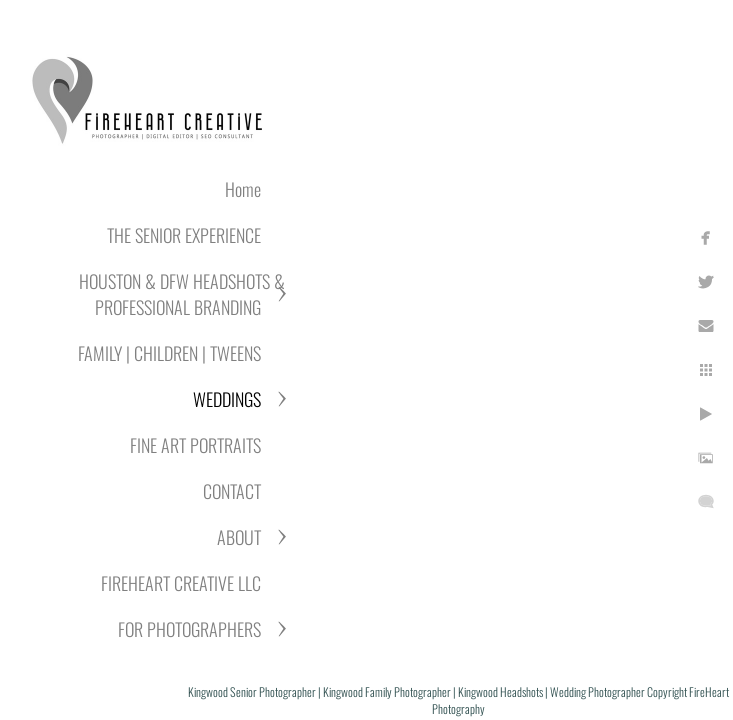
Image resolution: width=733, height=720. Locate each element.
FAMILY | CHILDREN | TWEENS (169, 353)
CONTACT (232, 491)
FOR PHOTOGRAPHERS (189, 629)
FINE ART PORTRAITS (195, 445)
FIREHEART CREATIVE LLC (181, 583)
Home (243, 189)
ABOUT (239, 537)
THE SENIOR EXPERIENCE (184, 235)
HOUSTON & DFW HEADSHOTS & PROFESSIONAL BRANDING (182, 294)
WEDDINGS (227, 399)
